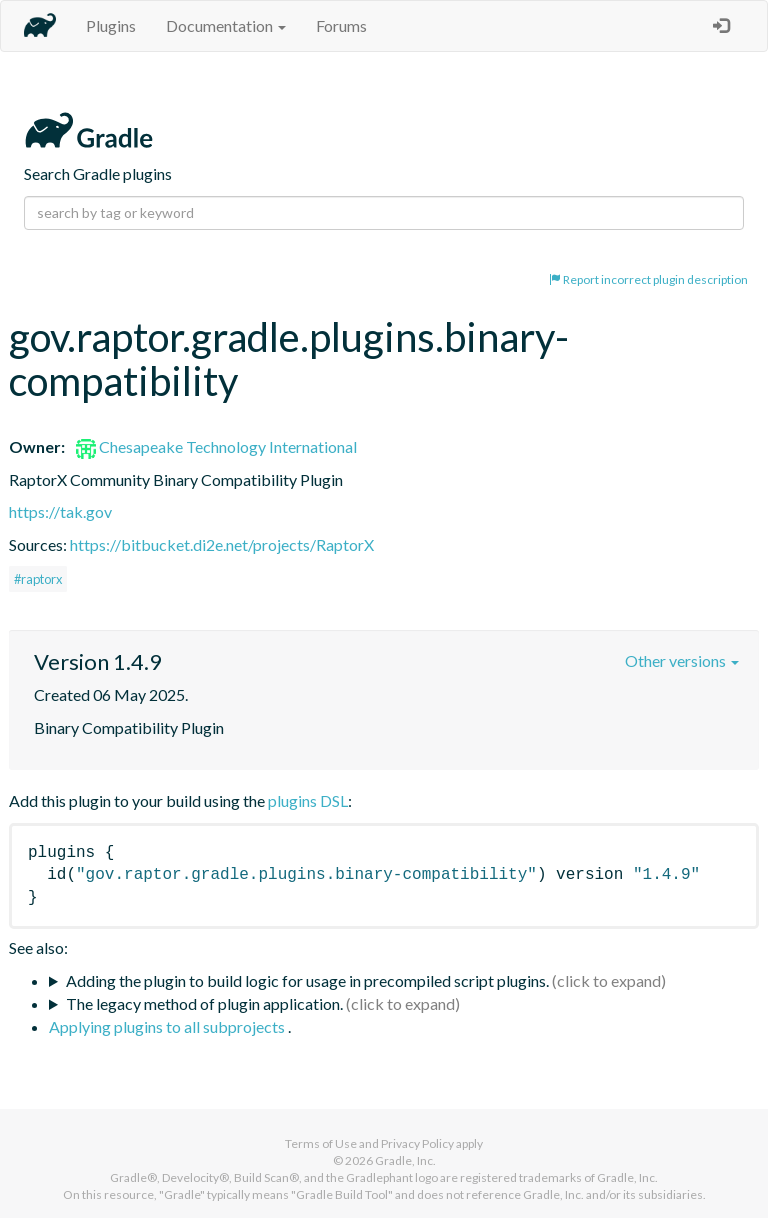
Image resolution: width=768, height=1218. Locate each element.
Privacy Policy (417, 1143)
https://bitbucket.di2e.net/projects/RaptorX (222, 544)
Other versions (682, 660)
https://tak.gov (60, 511)
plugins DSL (308, 800)
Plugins (111, 25)
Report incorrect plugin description (648, 279)
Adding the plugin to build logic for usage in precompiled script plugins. (307, 980)
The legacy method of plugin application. (204, 1003)
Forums (341, 25)
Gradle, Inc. (405, 1160)
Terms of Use (321, 1143)
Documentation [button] (226, 25)
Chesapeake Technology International (216, 446)
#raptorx (38, 579)
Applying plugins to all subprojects (168, 1026)
